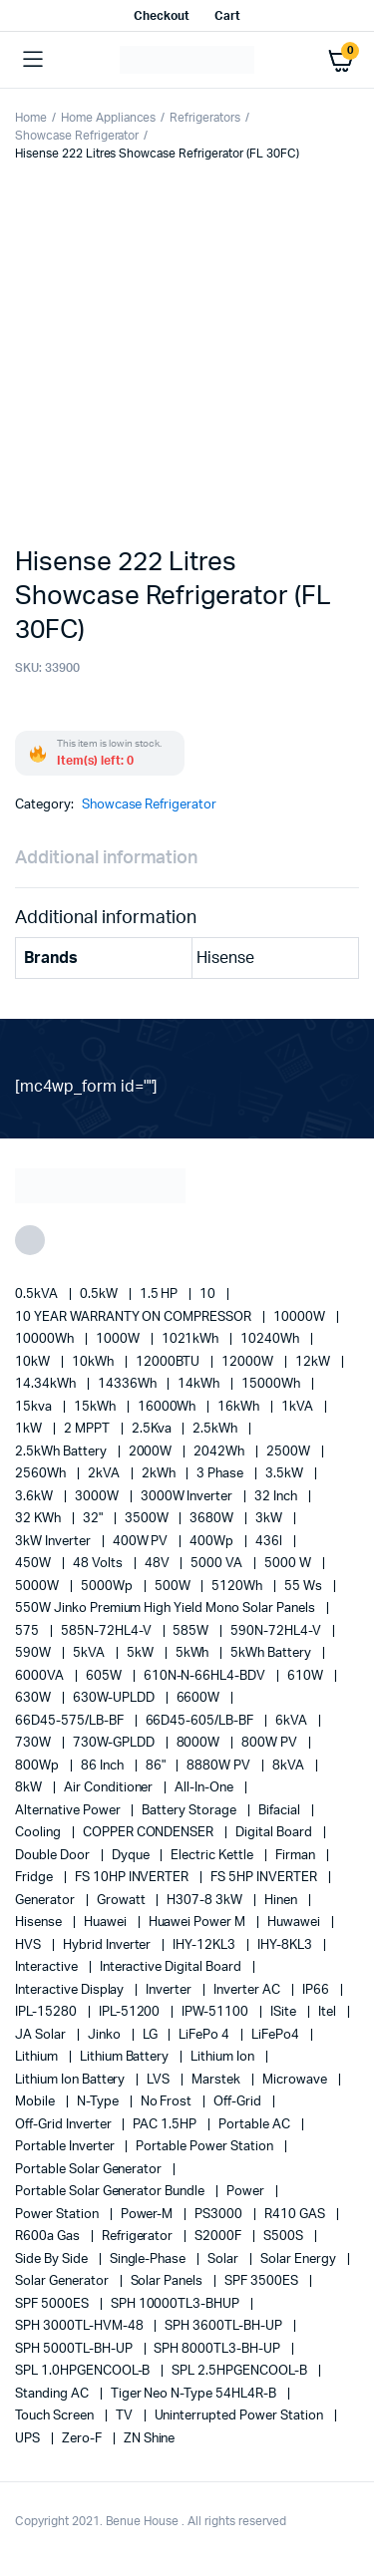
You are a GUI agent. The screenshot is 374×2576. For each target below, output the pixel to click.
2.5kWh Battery (62, 1452)
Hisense (40, 1922)
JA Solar (42, 2035)
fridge (35, 1877)
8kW (30, 1787)
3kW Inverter (54, 1541)
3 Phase (221, 1473)
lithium (38, 2057)
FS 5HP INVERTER (265, 1877)
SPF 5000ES (53, 2304)
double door (54, 1855)
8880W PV (220, 1766)
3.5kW (285, 1473)
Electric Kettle (213, 1855)
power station (58, 2214)
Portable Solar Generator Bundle (111, 2191)
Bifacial (280, 1810)
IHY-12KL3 (205, 1945)
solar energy (299, 2259)
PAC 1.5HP (166, 2124)
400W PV (142, 1541)
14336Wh (129, 1384)
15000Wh (272, 1384)
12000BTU (169, 1362)
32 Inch (277, 1496)
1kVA (298, 1407)
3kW (270, 1518)
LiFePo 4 (205, 2035)
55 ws (304, 1586)
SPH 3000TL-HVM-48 (80, 2326)
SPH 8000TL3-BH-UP (218, 2349)
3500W (148, 1518)
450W (34, 1563)
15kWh (96, 1407)
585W (192, 1631)
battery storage (190, 1810)
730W (34, 1743)
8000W (200, 1743)
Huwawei (295, 1922)
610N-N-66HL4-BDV (206, 1676)
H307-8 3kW (206, 1900)
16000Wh (168, 1407)
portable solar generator (90, 2169)
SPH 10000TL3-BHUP (176, 2304)
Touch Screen (56, 2416)
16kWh (239, 1407)
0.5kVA (38, 1294)
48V (159, 1563)
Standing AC (53, 2394)
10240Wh (271, 1339)
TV (126, 2416)
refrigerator (139, 2236)
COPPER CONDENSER (150, 1832)
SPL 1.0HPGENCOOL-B (84, 2371)
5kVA (90, 1653)
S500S (284, 2236)
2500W (289, 1452)
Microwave (296, 2080)
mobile (36, 2101)
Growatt (123, 1900)
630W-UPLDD (115, 1698)
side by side (53, 2259)
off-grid (238, 2101)
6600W (200, 1698)
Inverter (170, 1990)
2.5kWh (216, 1429)
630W (34, 1698)
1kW (30, 1429)
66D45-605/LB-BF (201, 1721)
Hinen (282, 1900)
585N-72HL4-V (108, 1631)
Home (31, 118)
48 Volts (99, 1563)
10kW (34, 1362)
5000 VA (217, 1563)
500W (174, 1586)
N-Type (99, 2101)
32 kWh (39, 1518)
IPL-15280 (47, 2012)
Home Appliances (109, 118)
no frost (168, 2101)
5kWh (194, 1653)
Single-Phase (149, 2259)
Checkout (161, 16)
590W (34, 1653)
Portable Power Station (205, 2146)
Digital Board (275, 1832)
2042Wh (220, 1452)
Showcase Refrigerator (77, 136)
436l (270, 1541)
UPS (29, 2438)
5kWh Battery (272, 1653)
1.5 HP (161, 1294)
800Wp (38, 1766)
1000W (119, 1339)
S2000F (219, 2236)
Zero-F (83, 2438)
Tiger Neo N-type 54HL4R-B (195, 2394)
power (246, 2191)
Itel (328, 2012)
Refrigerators (205, 118)
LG (152, 2035)
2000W (152, 1452)
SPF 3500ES (262, 2281)
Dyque (132, 1855)
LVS (160, 2080)
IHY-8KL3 (286, 1945)
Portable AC (255, 2124)
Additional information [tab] (106, 858)
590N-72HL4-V (277, 1631)
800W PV (270, 1743)
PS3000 (219, 2214)
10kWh (94, 1362)
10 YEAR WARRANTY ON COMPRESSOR (134, 1317)
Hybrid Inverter (109, 1945)
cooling (39, 1832)
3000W (98, 1496)
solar (224, 2259)
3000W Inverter (188, 1496)
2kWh (160, 1473)
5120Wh (238, 1586)
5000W (38, 1586)
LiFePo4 (276, 2035)
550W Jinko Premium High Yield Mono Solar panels (166, 1608)
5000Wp (108, 1586)
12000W (248, 1362)
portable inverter (66, 2146)
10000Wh (46, 1339)
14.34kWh (47, 1384)
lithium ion (223, 2057)
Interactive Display (71, 1990)
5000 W (289, 1563)
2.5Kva (153, 1429)
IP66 (317, 1990)
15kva (35, 1407)
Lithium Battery (126, 2057)
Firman (296, 1855)
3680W (212, 1518)
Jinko (106, 2035)
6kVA (292, 1721)
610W (306, 1676)
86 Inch (104, 1766)
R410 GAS (296, 2214)
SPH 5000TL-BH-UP (75, 2349)
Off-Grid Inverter (64, 2124)
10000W (300, 1317)
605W (105, 1676)
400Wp (212, 1541)
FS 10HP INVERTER (133, 1877)
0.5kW (100, 1294)
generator (46, 1900)
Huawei (107, 1922)
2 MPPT (88, 1429)
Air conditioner (110, 1787)
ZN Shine (150, 2438)
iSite (284, 2012)
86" (157, 1766)
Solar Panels (168, 2281)
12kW (314, 1362)
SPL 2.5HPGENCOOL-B (240, 2371)
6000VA (41, 1676)
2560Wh (42, 1473)
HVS (29, 1945)
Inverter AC (248, 1990)
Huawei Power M (199, 1922)
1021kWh (192, 1339)
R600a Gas (49, 2236)
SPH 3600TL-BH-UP (225, 2326)
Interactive (48, 1967)
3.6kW (35, 1496)
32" (94, 1518)
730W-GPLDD (115, 1743)
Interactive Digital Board (172, 1967)
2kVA (105, 1473)
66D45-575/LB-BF (71, 1721)
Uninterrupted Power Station (240, 2416)
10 (208, 1294)
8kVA (289, 1766)
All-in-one (205, 1787)
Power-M (149, 2214)
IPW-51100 (216, 2012)
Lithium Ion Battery (71, 2080)
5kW (142, 1653)
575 (28, 1631)
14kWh (200, 1384)
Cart (227, 16)
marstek (217, 2080)
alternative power (69, 1810)
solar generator (63, 2281)
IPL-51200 (131, 2012)
